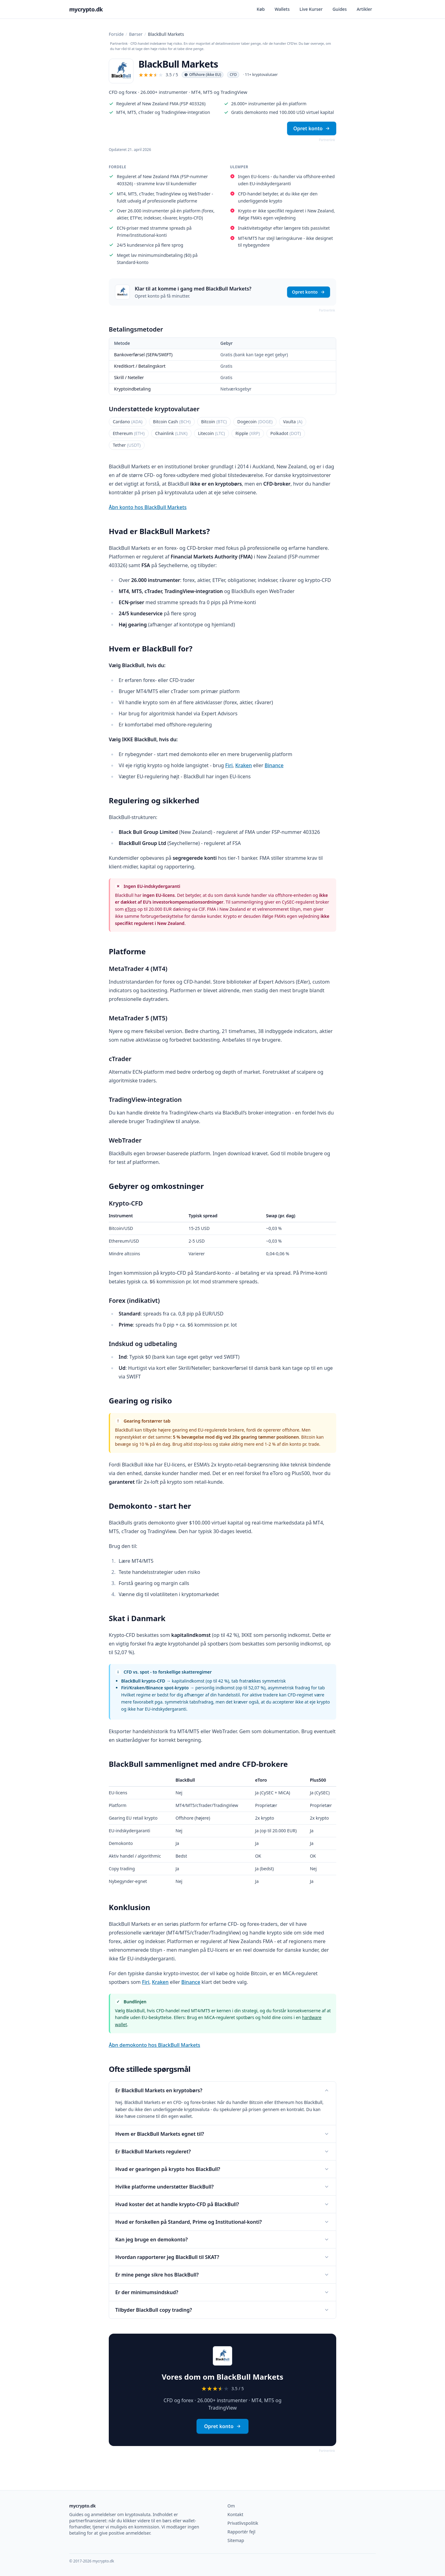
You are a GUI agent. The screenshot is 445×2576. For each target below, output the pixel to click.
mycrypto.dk (86, 9)
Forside (116, 34)
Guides (340, 9)
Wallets (282, 9)
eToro (130, 909)
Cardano (127, 422)
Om (231, 2506)
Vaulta (293, 422)
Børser (136, 34)
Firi (229, 765)
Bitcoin (214, 422)
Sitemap (235, 2540)
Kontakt (235, 2514)
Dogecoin (255, 422)
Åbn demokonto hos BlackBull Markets (154, 2045)
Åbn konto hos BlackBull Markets (148, 507)
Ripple (247, 433)
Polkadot (285, 433)
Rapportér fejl (241, 2532)
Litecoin (211, 433)
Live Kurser (311, 9)
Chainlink (171, 433)
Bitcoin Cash (172, 422)
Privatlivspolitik (242, 2523)
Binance (274, 765)
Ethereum (129, 433)
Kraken (243, 765)
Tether (127, 445)
